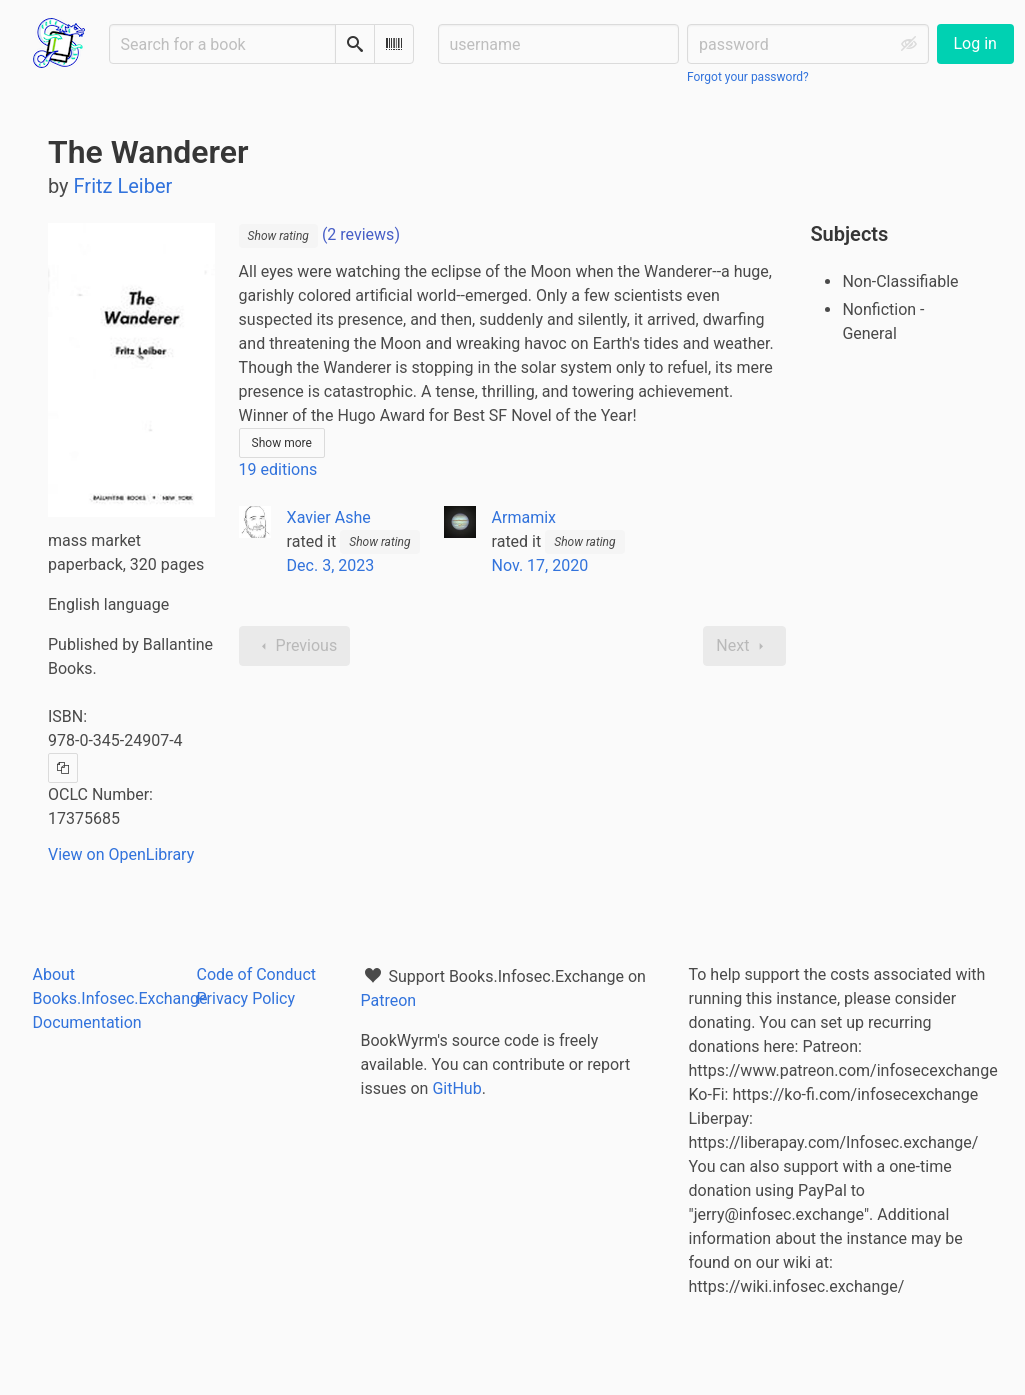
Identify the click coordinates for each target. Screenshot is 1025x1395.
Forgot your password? (748, 77)
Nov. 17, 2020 (540, 565)
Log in (975, 43)
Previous (295, 646)
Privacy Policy (246, 998)
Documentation (87, 1022)
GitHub (456, 1088)
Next (744, 646)
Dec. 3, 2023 (331, 565)
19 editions (278, 469)
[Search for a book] (222, 44)
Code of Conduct (257, 974)
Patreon (389, 1000)
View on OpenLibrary (121, 854)
